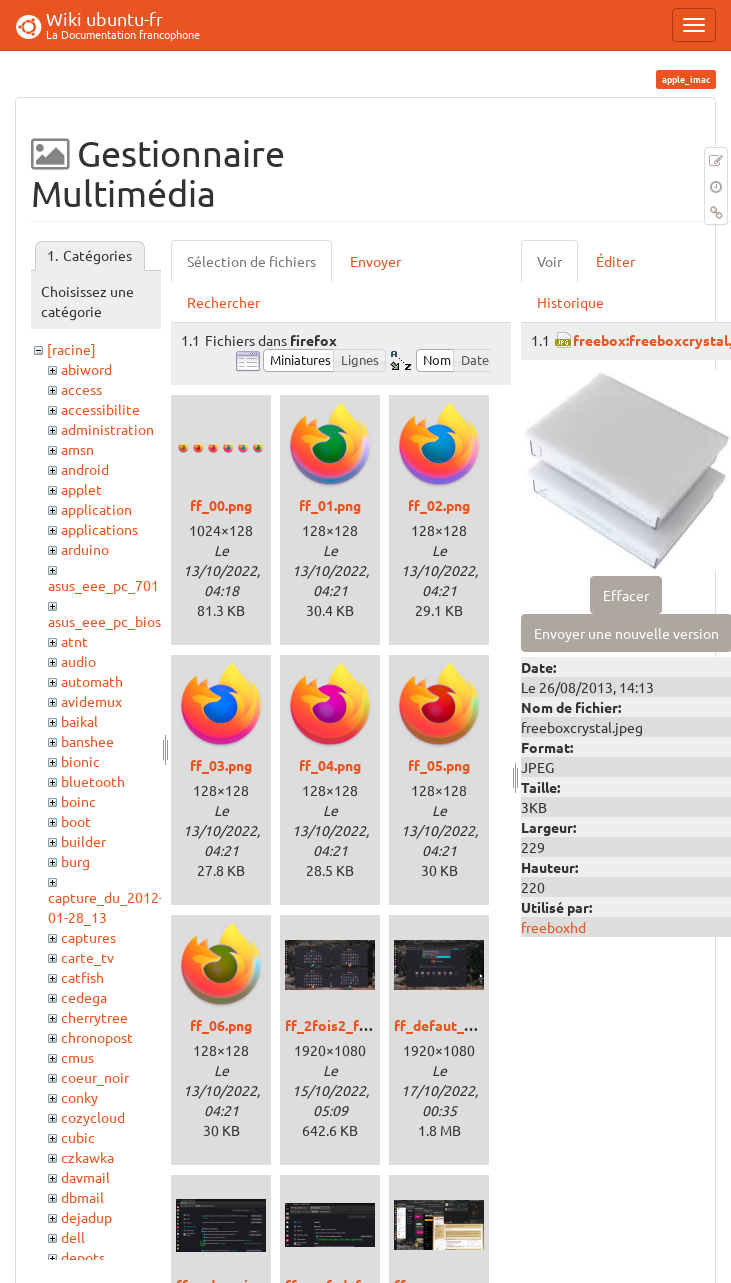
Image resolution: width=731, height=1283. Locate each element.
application (96, 509)
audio (78, 661)
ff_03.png (221, 765)
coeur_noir (95, 1077)
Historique (570, 302)
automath (92, 681)
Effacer (626, 595)
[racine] (71, 349)
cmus (77, 1057)
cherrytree (94, 1017)
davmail (85, 1177)
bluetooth (93, 781)
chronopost (97, 1037)
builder (83, 841)
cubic (78, 1137)
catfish (82, 977)
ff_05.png (439, 765)
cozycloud (93, 1117)
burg (75, 861)
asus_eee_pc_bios (104, 621)
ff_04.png (330, 765)
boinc (78, 801)
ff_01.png (330, 505)
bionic (80, 761)
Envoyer (375, 261)
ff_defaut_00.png (450, 1025)
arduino (85, 549)
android (85, 469)
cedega (84, 997)
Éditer (615, 261)
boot (76, 821)
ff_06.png (221, 1025)
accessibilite (100, 409)
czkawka (87, 1157)
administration (107, 429)
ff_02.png (439, 505)
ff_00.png (221, 505)
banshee (87, 741)
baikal (79, 721)
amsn (77, 449)
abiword (86, 369)
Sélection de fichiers (251, 261)
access (81, 389)
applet (81, 489)
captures (88, 937)
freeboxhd (553, 927)
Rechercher (223, 302)
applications (99, 529)
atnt (74, 641)
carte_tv (87, 957)
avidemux (91, 701)
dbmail (82, 1197)
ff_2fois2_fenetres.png (361, 1025)
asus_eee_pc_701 (103, 585)
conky (79, 1097)
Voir (549, 261)
